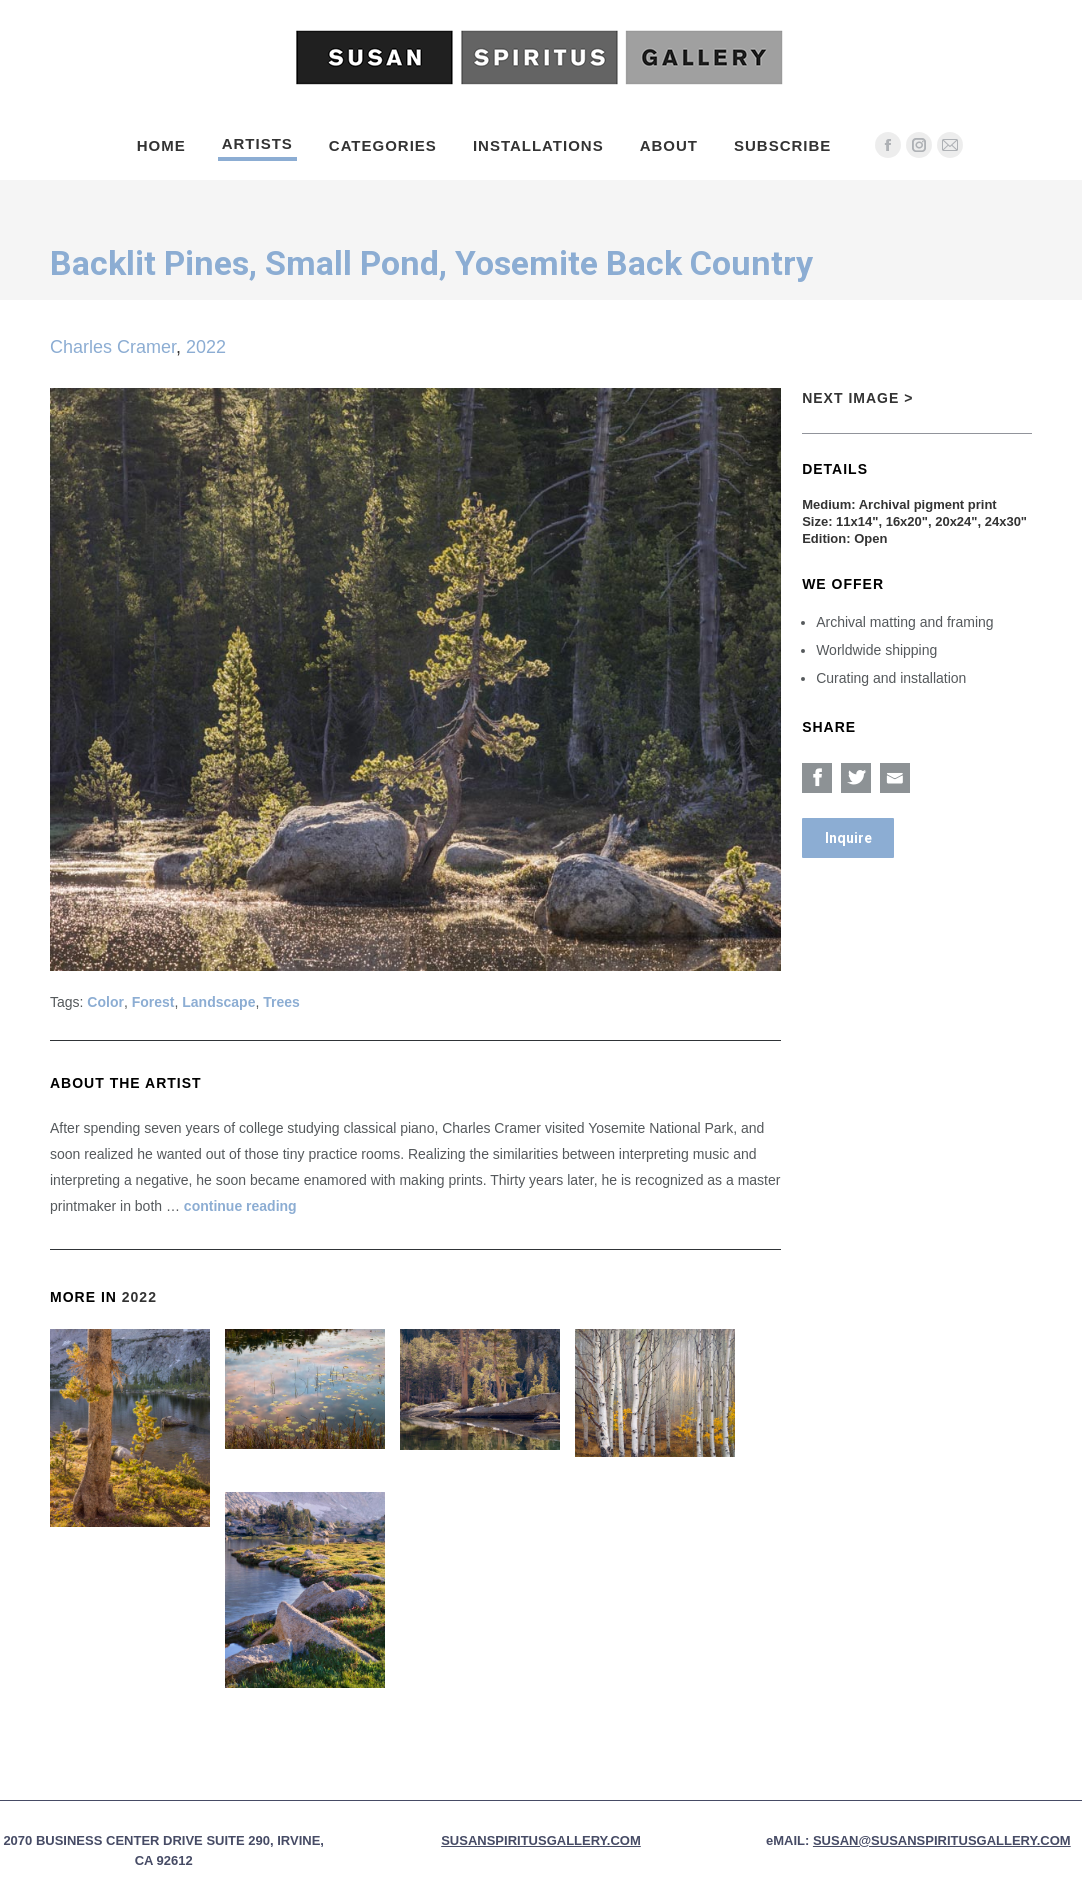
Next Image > (857, 398)
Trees (281, 1002)
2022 (206, 347)
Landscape (218, 1002)
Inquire (848, 838)
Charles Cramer (113, 347)
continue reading (240, 1206)
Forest (153, 1002)
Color (105, 1002)
